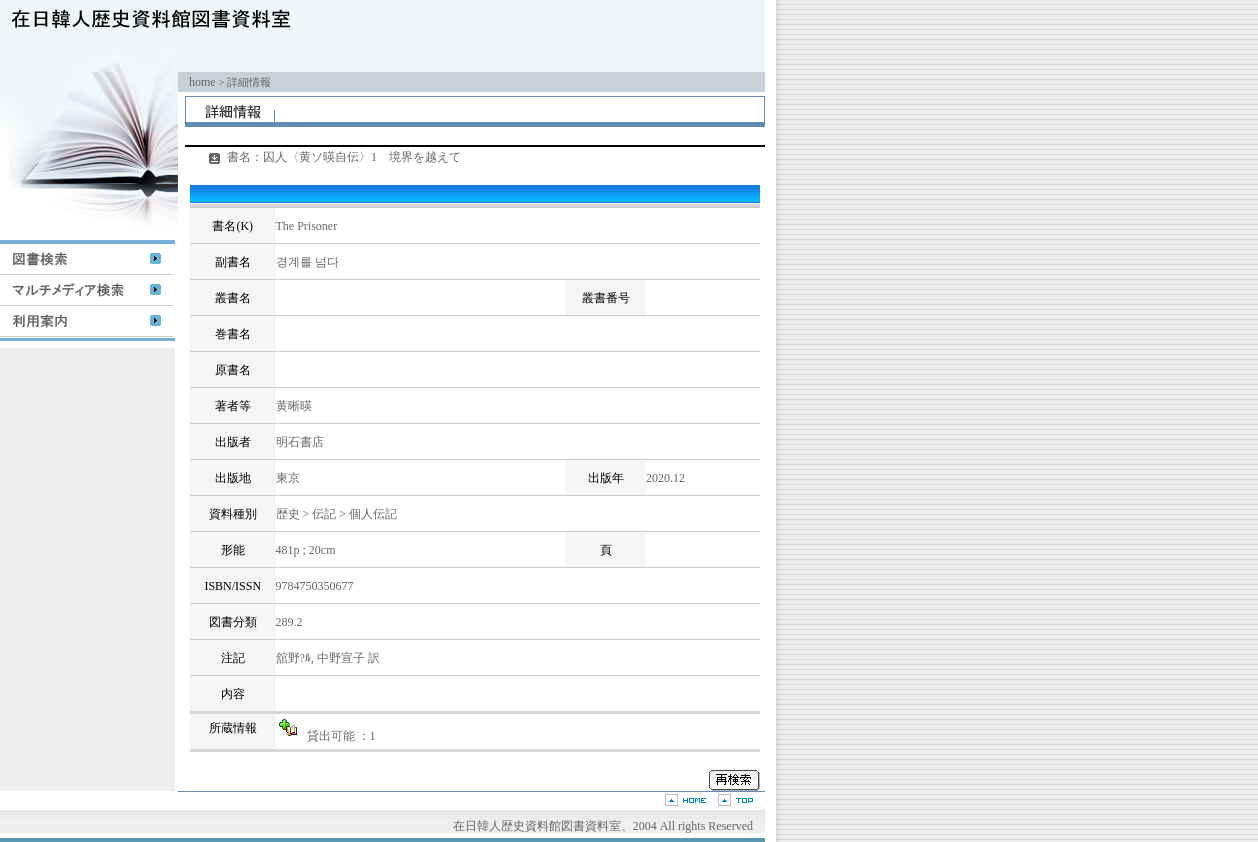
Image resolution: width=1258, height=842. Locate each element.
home (202, 82)
